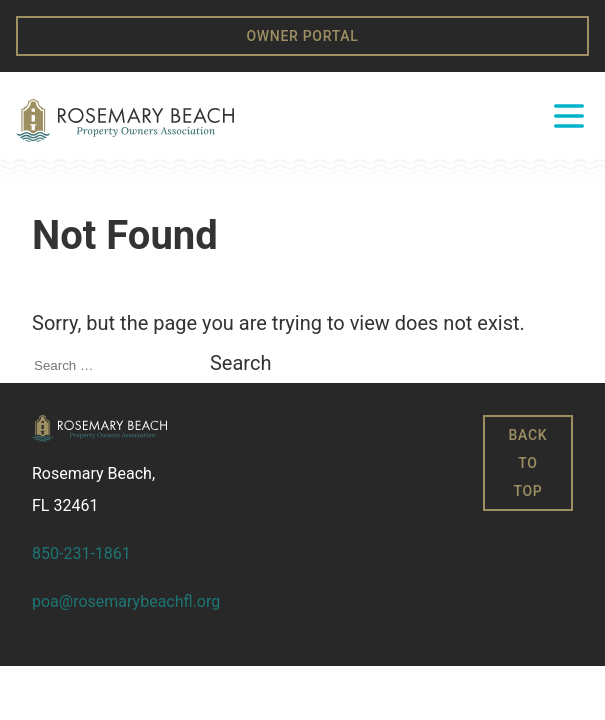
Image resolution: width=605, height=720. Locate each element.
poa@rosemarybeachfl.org (126, 601)
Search (240, 363)
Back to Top (528, 463)
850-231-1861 (81, 553)
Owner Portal (302, 36)
